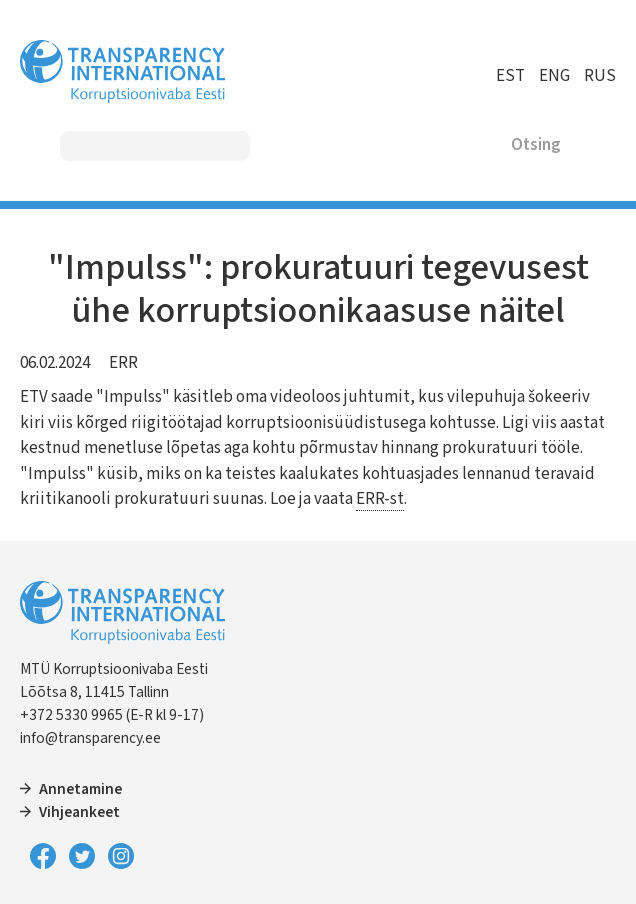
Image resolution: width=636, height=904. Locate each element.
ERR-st (380, 499)
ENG (554, 76)
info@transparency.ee (90, 738)
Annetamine (80, 789)
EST (510, 76)
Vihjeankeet (79, 812)
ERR (123, 363)
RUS (600, 76)
